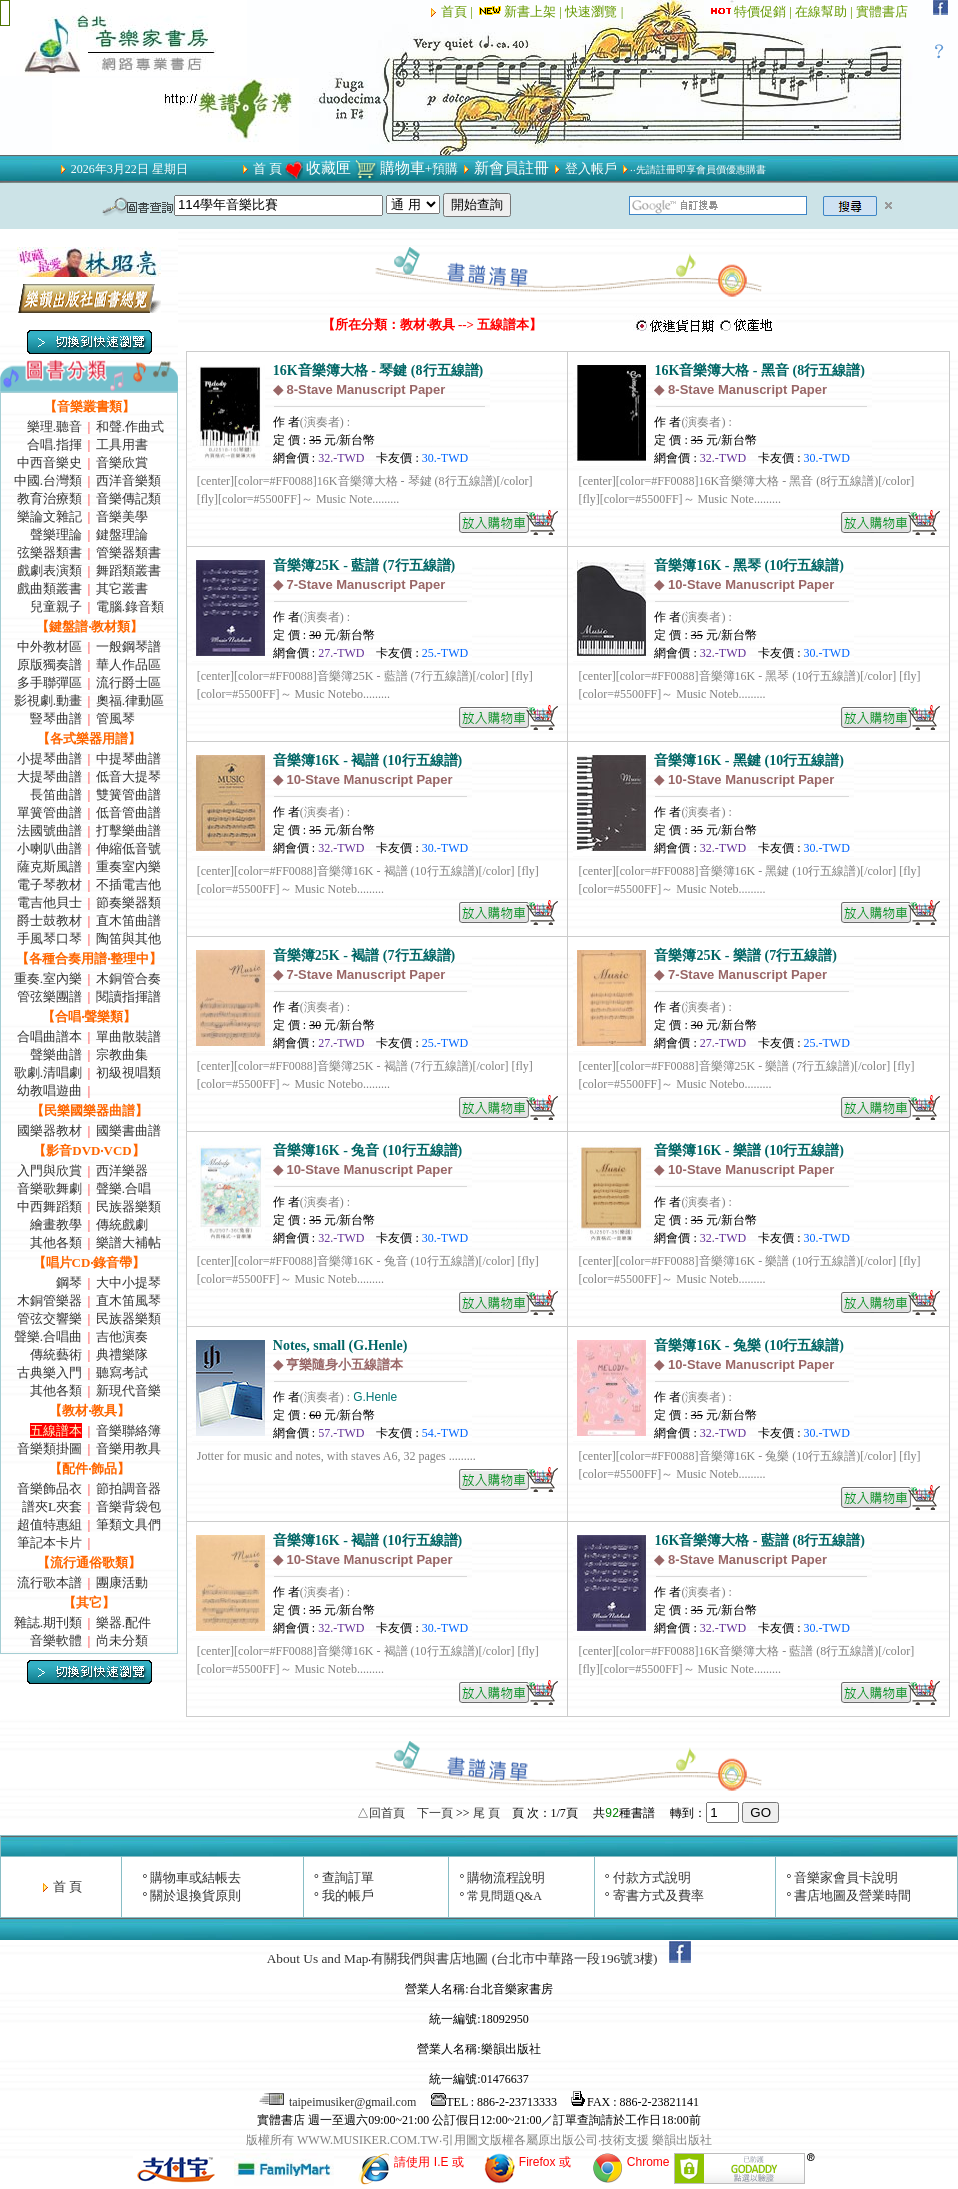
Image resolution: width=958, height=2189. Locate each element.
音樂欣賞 (122, 462)
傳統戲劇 (122, 1224)
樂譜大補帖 (128, 1242)
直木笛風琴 (128, 1300)
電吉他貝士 (49, 902)
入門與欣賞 (49, 1170)
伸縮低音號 (128, 848)
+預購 (442, 168)
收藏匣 (328, 168)
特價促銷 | (764, 11)
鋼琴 (69, 1282)
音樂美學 (122, 516)
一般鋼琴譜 (128, 646)
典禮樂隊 (122, 1354)
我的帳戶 (348, 1895)
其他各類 (56, 1242)
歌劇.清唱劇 (48, 1072)
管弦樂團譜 (49, 996)
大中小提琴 (128, 1282)
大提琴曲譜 (49, 776)
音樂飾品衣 (49, 1488)
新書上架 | (520, 11)
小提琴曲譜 (49, 758)
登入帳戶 (591, 168)
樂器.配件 (123, 1622)
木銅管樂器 (49, 1300)
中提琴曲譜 (128, 758)
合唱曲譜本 (49, 1036)
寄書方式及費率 (658, 1895)
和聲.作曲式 (130, 426)
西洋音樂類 (128, 480)
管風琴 (115, 718)
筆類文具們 (128, 1524)
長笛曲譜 (56, 794)
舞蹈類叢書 (128, 570)
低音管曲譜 (128, 812)
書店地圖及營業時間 (852, 1895)
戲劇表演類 (49, 570)
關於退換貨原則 (195, 1895)
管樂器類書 (128, 552)
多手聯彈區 (49, 682)
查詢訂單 (348, 1877)
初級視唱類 (128, 1072)
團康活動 (122, 1582)
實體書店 (882, 11)
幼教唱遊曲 (49, 1090)
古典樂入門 (49, 1372)
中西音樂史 (49, 462)
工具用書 (122, 444)
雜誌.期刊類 (48, 1622)
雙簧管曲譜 (128, 794)
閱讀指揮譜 (128, 996)
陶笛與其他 (128, 938)
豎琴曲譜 (56, 718)
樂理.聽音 (54, 426)
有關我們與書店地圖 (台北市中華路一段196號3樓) (514, 1958)
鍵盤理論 (122, 534)
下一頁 (435, 1813)
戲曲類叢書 (49, 588)
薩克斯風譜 (49, 866)
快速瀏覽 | (595, 11)
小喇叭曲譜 (49, 848)
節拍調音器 (128, 1488)
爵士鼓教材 (49, 920)
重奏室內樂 (128, 866)
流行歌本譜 (49, 1582)
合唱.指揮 (54, 444)
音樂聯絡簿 (128, 1430)
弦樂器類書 (49, 552)
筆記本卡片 (49, 1542)
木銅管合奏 (128, 978)
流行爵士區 (128, 682)
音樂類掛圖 (49, 1448)
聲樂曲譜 (56, 1054)
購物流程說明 (506, 1877)
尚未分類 (122, 1640)
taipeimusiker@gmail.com (339, 2102)
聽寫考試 (122, 1372)
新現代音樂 (128, 1390)
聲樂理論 (56, 534)
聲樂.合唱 (123, 1188)
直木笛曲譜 (128, 920)
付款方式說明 (652, 1877)
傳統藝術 (56, 1354)
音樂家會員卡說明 (846, 1877)
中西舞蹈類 (49, 1206)
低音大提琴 (128, 776)
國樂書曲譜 (128, 1130)
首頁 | (458, 11)
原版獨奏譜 (49, 664)
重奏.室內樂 (48, 978)
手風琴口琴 (49, 938)
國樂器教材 (49, 1130)
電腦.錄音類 (130, 606)
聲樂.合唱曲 (48, 1336)
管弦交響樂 (49, 1318)
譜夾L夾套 (52, 1506)
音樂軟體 (56, 1640)
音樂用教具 (128, 1448)
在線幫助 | (825, 11)
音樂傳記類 (128, 498)
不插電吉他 (128, 884)
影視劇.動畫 (48, 700)
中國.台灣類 (48, 480)
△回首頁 (381, 1813)
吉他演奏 (122, 1336)
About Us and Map (318, 1958)
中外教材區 (49, 646)
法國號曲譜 (49, 830)
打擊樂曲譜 (128, 830)
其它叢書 (122, 588)
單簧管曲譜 (49, 812)
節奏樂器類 (128, 902)
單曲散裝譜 (128, 1036)
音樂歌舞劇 (49, 1188)
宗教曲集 (122, 1054)
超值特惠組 (49, 1524)
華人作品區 (128, 664)
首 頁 (267, 168)
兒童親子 (56, 606)
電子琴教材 (49, 884)
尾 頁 (486, 1813)
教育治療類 (49, 498)
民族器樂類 (128, 1206)
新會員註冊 (511, 168)
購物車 (402, 168)
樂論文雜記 (49, 516)
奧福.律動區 (130, 700)
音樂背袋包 (128, 1506)
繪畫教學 (56, 1224)
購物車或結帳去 (195, 1877)
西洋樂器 (122, 1170)
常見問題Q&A (504, 1896)
